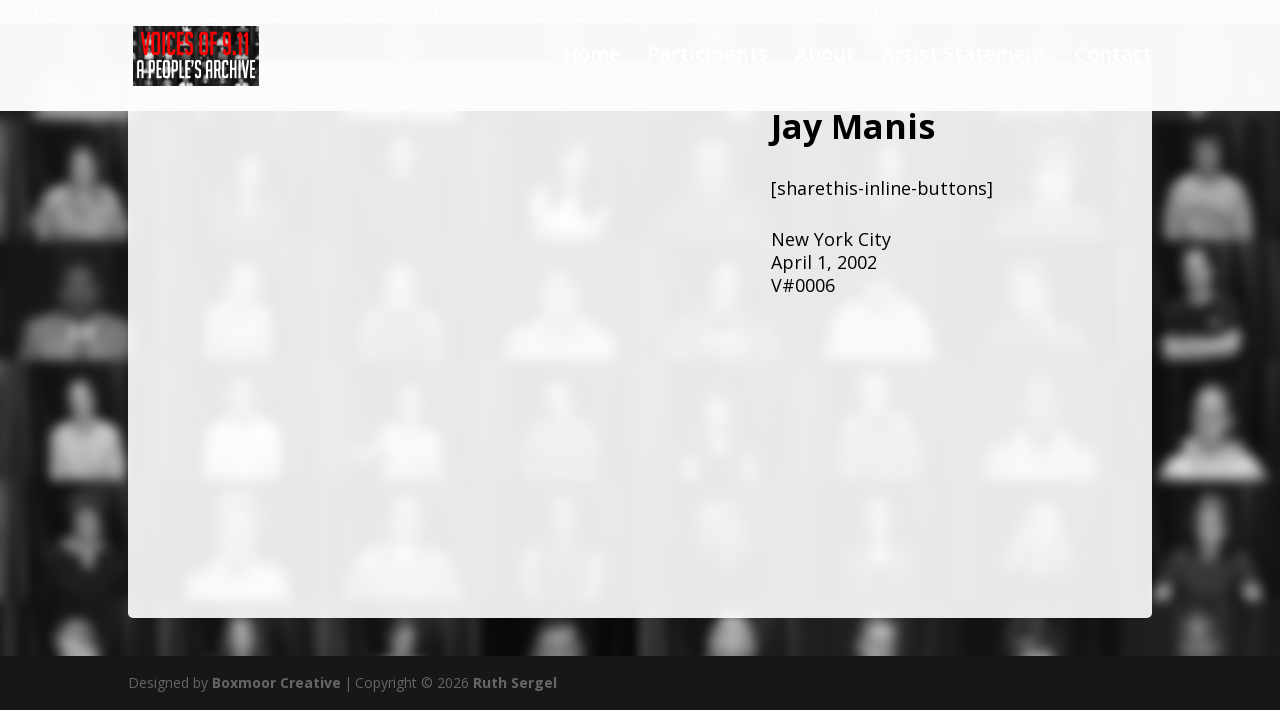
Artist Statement (964, 60)
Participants (707, 60)
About (825, 60)
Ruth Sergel (515, 682)
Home (591, 60)
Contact (1113, 60)
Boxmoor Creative (276, 682)
